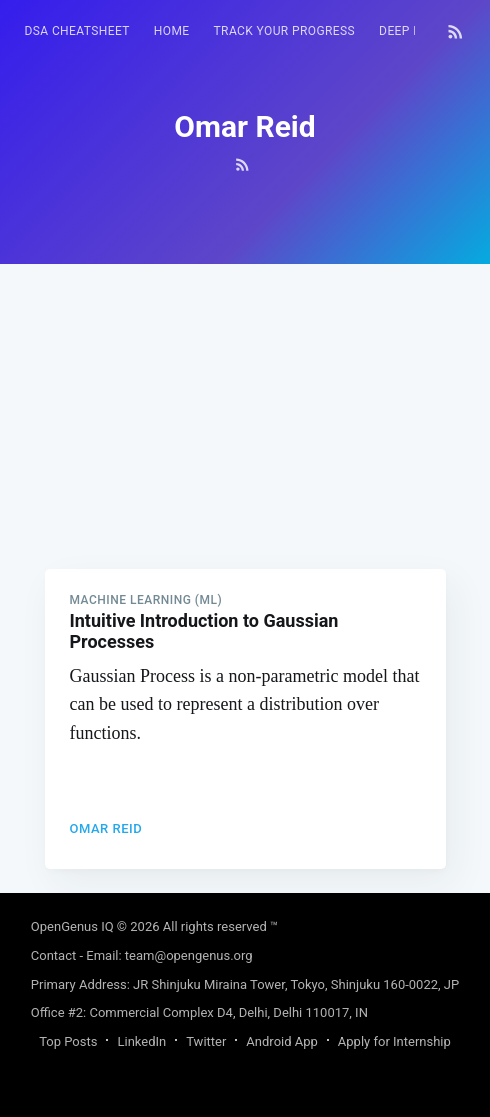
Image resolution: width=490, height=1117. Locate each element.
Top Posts (68, 1041)
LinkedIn (141, 1041)
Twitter (206, 1041)
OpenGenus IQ (72, 926)
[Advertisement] (245, 404)
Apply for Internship (394, 1041)
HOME (172, 31)
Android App (281, 1041)
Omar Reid (106, 828)
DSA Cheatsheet (77, 31)
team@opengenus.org (189, 955)
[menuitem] (77, 31)
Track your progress (285, 31)
